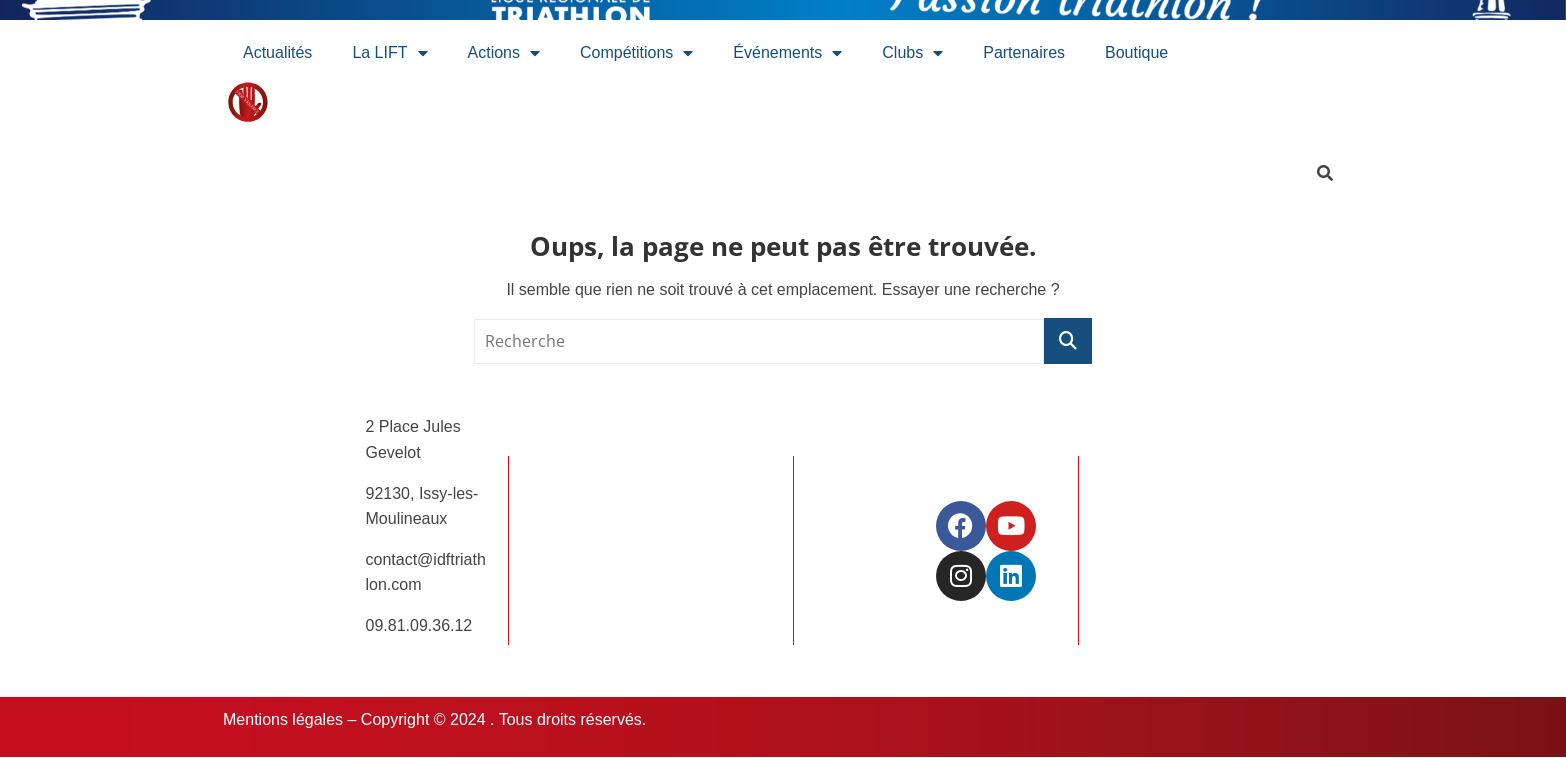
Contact (678, 563)
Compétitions (636, 53)
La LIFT (389, 53)
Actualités (277, 52)
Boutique (1136, 52)
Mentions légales (283, 719)
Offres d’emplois (708, 522)
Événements (787, 53)
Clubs (912, 53)
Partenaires (1024, 52)
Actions (504, 53)
